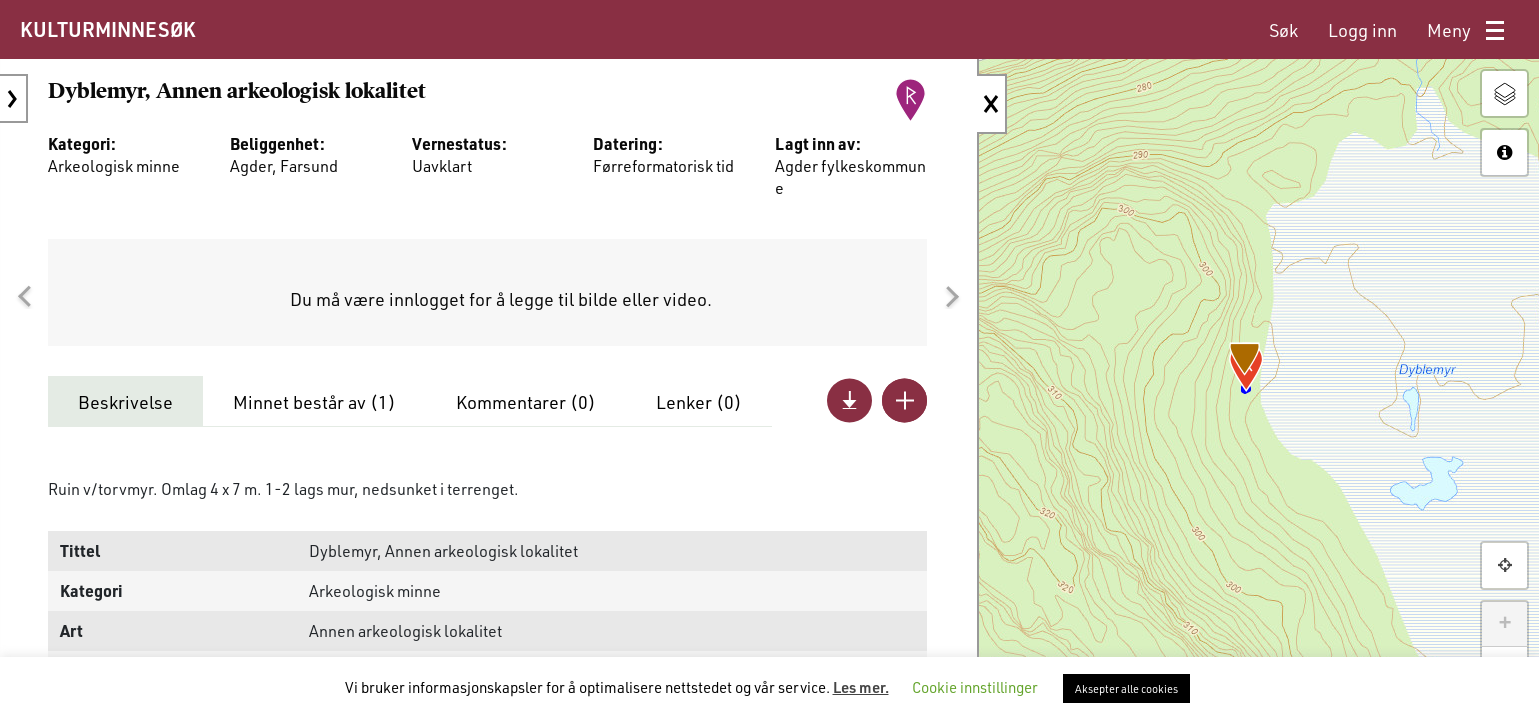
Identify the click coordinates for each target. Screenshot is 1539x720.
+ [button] (1504, 624)
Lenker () (699, 402)
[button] (24, 297)
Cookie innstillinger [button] (975, 687)
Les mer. (861, 687)
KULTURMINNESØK (107, 29)
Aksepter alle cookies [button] (1126, 688)
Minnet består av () (314, 402)
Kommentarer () (526, 402)
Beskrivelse (125, 402)
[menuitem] (1283, 30)
